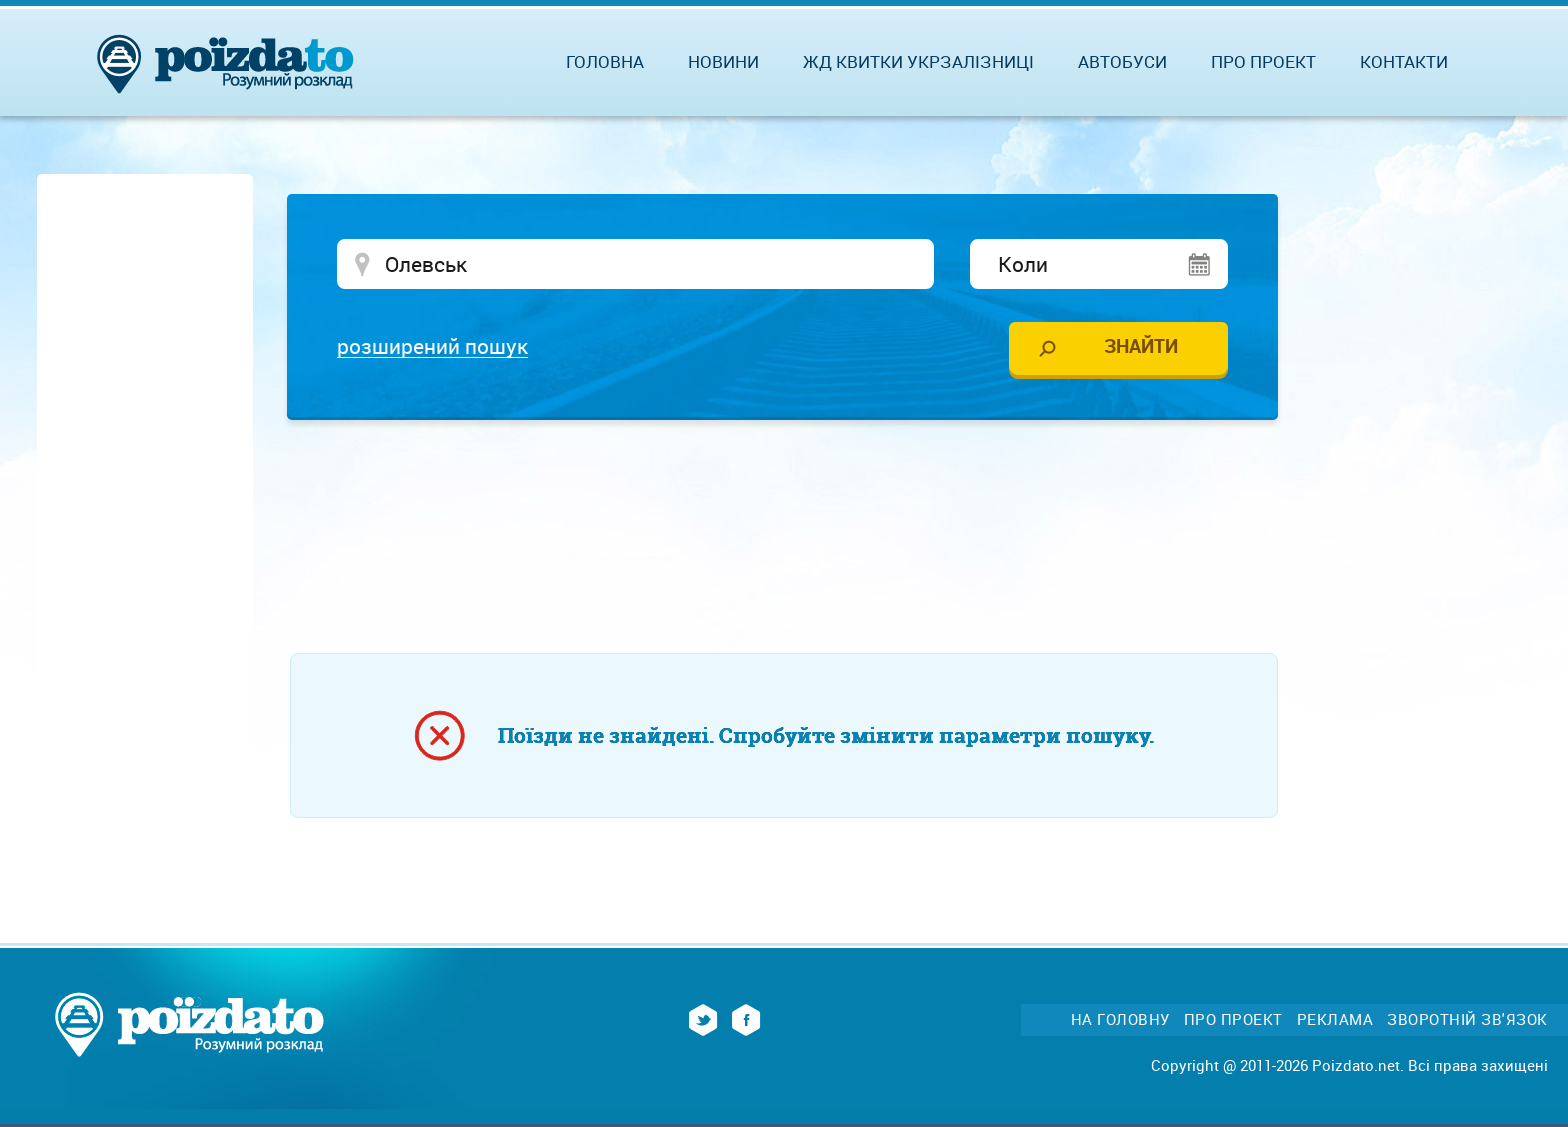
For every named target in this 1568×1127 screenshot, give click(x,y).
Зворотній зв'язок (1467, 1019)
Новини (723, 61)
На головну (1120, 1019)
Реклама (1335, 1019)
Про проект (1263, 61)
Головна (605, 61)
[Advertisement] (784, 495)
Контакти (1404, 61)
